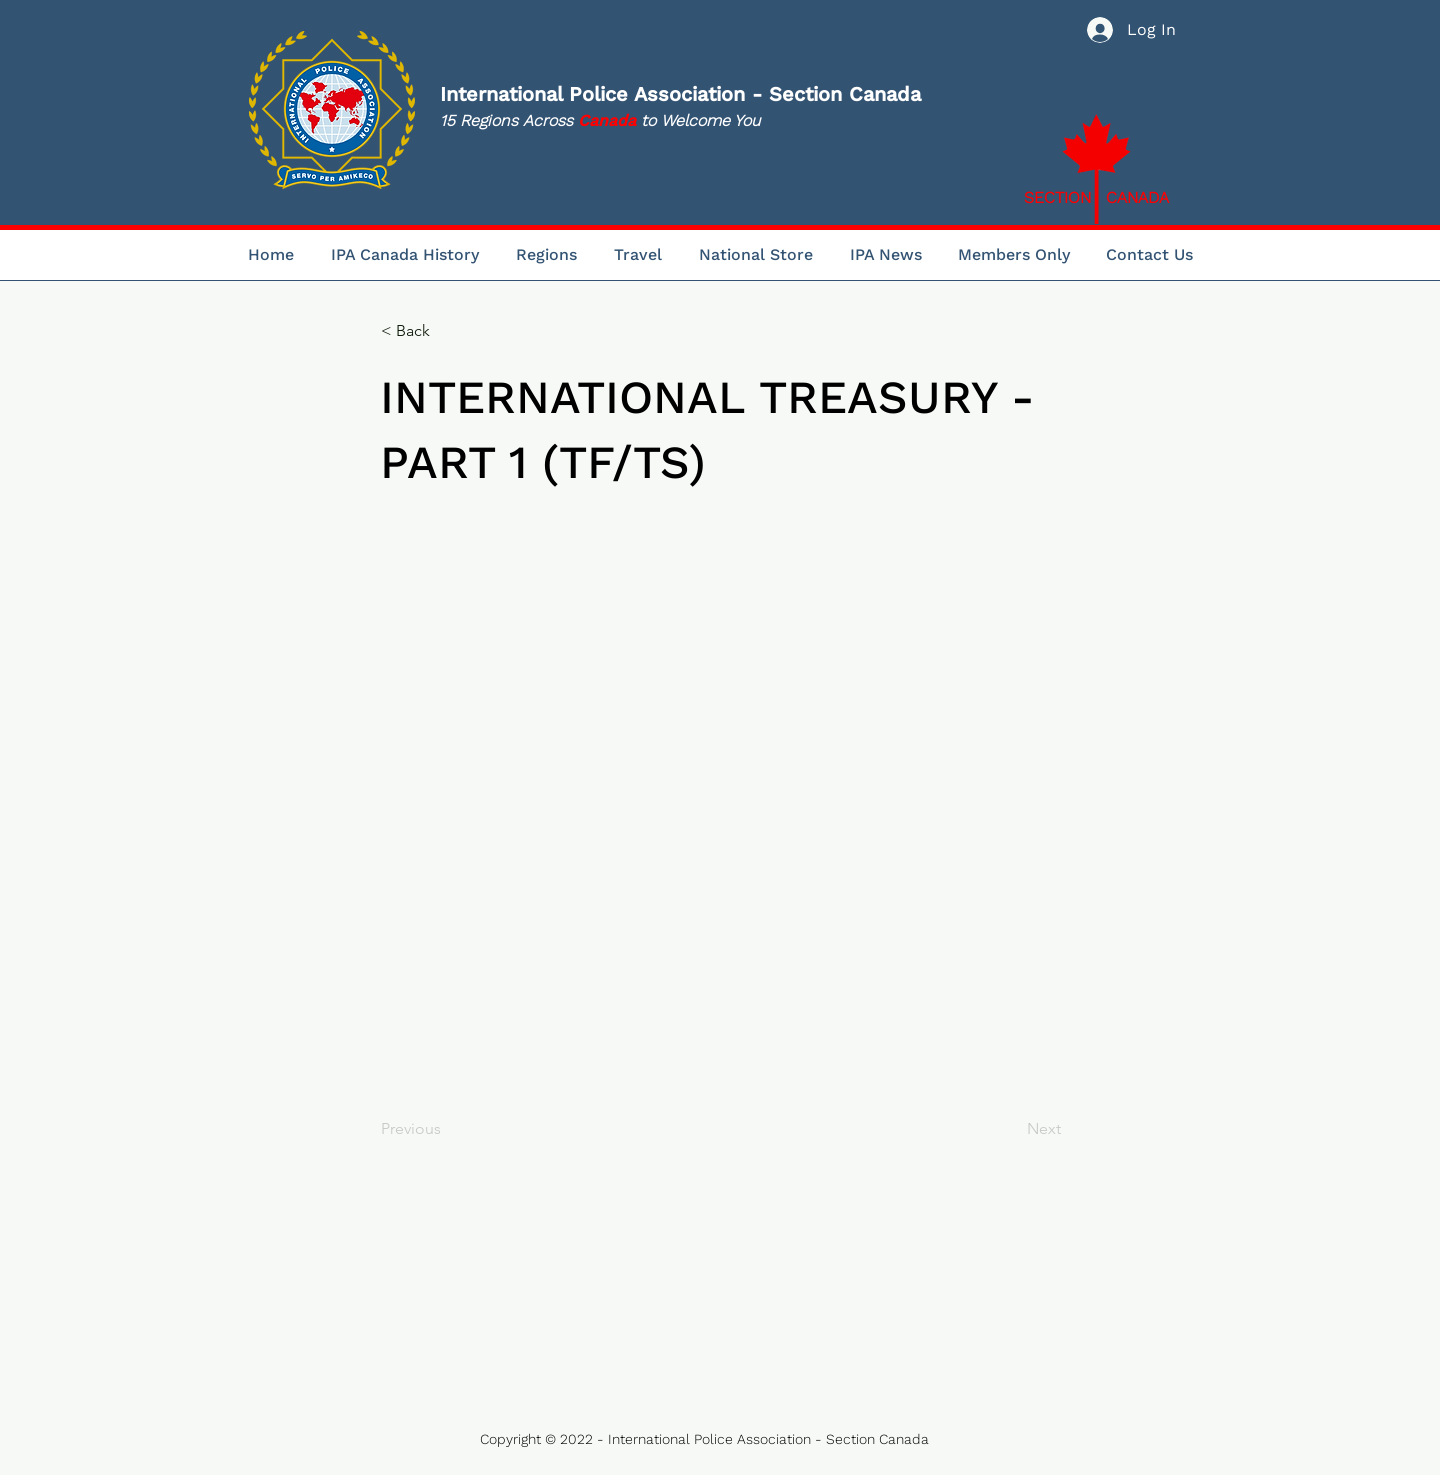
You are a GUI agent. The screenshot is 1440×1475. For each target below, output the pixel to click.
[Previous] (447, 1129)
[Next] (1011, 1129)
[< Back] (447, 331)
